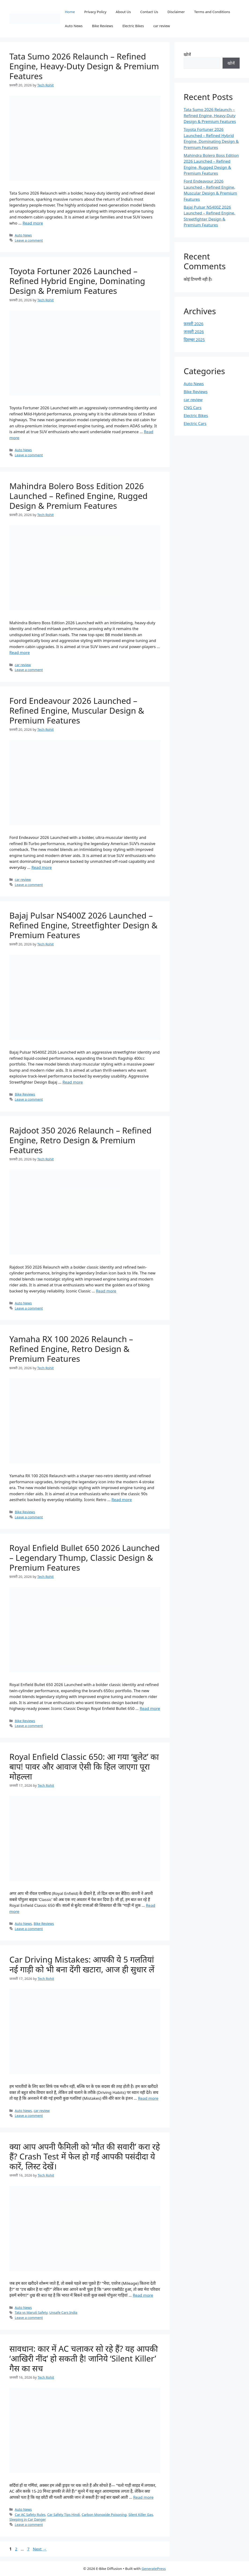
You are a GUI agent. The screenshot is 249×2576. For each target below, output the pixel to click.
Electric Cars (195, 423)
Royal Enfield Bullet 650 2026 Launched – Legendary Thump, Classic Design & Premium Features (84, 1557)
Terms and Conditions (212, 11)
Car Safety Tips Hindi (63, 2514)
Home (70, 11)
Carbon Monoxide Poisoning (104, 2514)
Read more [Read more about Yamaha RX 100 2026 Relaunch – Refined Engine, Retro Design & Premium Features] (121, 1499)
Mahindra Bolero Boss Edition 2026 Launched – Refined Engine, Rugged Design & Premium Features (78, 495)
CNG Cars (192, 407)
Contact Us (149, 11)
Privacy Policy (95, 11)
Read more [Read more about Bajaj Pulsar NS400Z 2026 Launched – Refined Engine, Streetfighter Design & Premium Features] (72, 1082)
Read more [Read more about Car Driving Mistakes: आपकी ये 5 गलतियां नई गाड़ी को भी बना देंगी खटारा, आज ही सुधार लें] (148, 2098)
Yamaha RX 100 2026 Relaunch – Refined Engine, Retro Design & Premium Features (71, 1348)
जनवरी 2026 (194, 331)
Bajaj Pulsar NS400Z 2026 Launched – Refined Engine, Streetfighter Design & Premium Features (83, 925)
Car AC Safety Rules (30, 2514)
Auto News (74, 25)
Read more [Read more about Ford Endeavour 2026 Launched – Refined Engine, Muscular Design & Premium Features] (41, 867)
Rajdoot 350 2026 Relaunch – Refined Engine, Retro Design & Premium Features (80, 1140)
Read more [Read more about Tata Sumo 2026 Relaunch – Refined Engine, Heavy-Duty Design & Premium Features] (32, 223)
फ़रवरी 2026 (193, 323)
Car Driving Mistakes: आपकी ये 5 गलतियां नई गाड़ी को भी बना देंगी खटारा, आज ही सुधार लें (81, 1964)
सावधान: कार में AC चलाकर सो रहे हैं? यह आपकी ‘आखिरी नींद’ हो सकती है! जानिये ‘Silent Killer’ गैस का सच (83, 2358)
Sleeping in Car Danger (27, 2519)
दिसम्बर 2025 (194, 339)
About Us (123, 11)
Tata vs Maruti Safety (31, 2312)
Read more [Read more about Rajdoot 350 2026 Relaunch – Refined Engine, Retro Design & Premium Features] (106, 1291)
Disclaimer (176, 11)
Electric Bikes (133, 25)
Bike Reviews (102, 25)
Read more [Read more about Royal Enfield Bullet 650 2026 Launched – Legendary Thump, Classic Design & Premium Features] (150, 1708)
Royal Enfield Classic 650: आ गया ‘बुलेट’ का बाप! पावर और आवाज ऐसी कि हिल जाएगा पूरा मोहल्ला (84, 1766)
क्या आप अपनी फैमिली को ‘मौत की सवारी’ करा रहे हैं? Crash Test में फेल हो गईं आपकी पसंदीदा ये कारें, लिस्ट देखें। (84, 2156)
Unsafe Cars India (63, 2312)
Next (40, 2549)
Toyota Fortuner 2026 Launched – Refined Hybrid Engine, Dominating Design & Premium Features (77, 281)
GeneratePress (154, 2568)
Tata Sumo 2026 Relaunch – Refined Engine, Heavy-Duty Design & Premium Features (84, 66)
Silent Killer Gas (140, 2514)
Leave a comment (29, 240)
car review (161, 25)
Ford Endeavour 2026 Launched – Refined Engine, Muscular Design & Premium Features (76, 710)
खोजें (187, 54)
